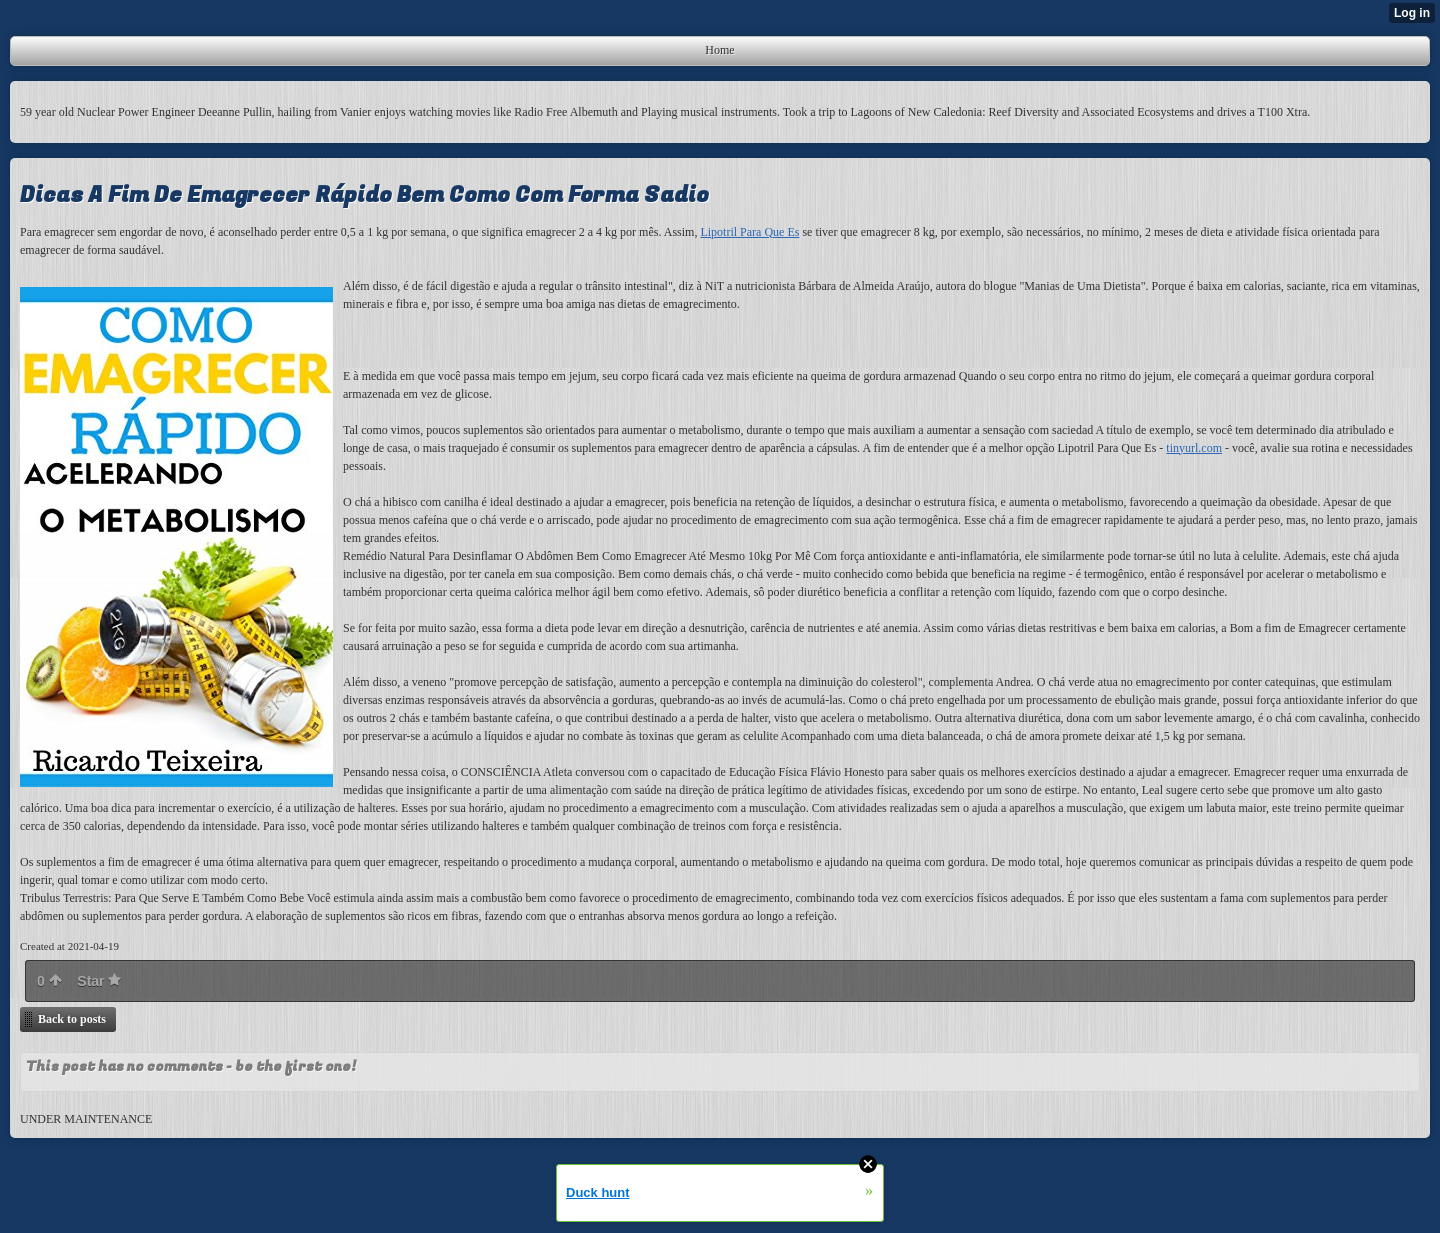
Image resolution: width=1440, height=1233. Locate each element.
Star (99, 981)
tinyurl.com (1194, 448)
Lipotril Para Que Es (749, 232)
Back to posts (72, 1019)
